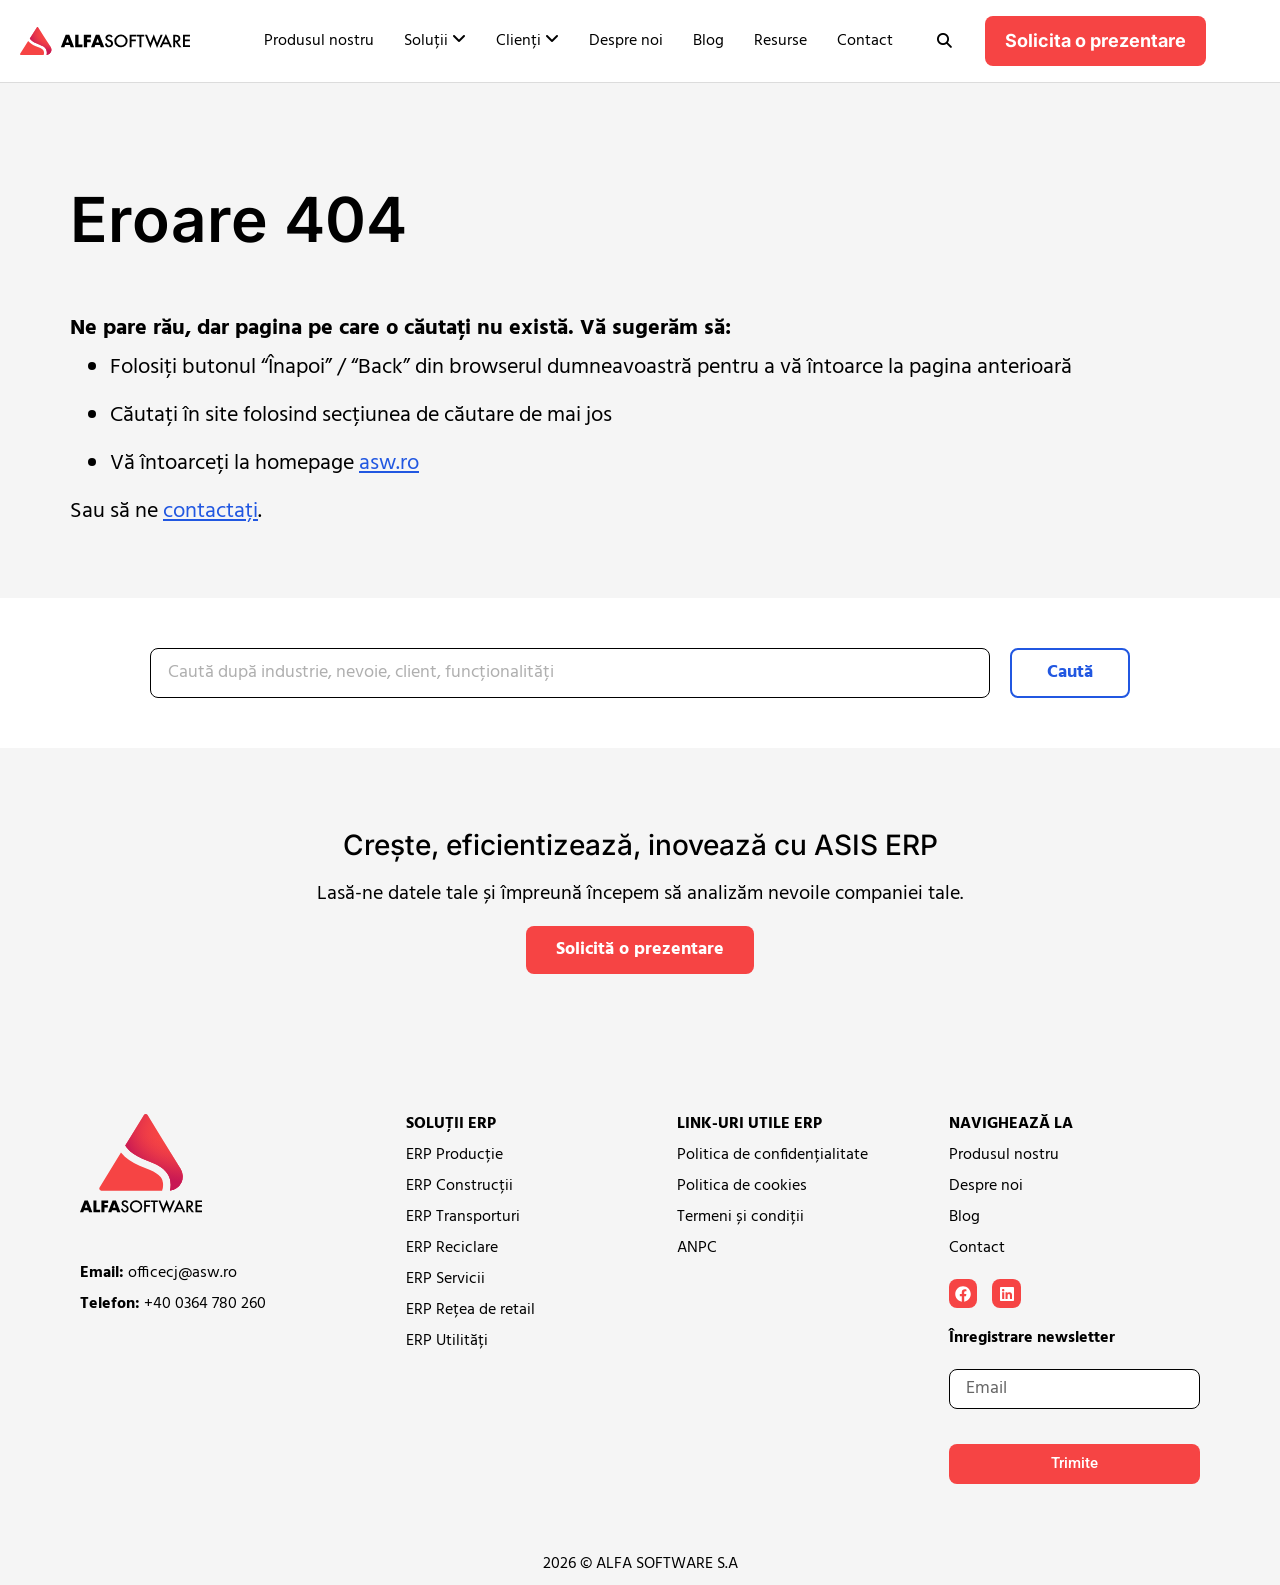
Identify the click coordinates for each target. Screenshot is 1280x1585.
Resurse (780, 41)
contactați (210, 511)
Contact (865, 41)
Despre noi (626, 41)
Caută (1070, 672)
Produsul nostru (319, 41)
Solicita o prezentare (1095, 40)
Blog (708, 41)
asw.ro (389, 463)
